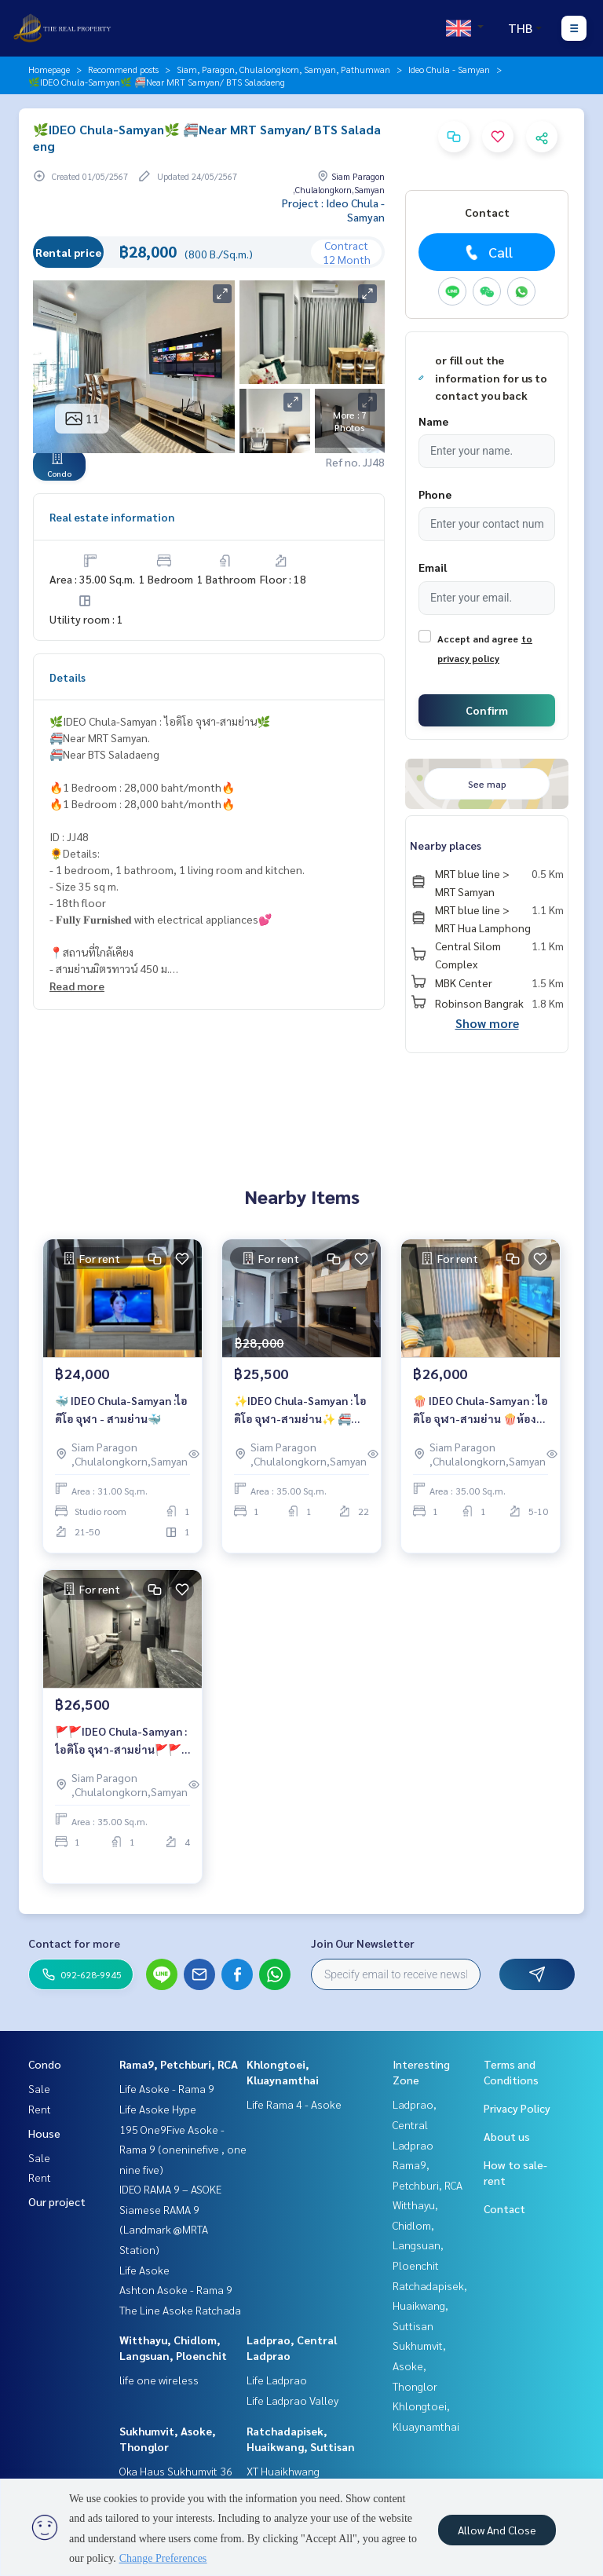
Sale (39, 2088)
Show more (487, 1023)
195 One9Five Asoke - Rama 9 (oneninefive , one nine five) (183, 2149)
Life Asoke (144, 2270)
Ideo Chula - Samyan (449, 69)
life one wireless (159, 2380)
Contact (504, 2208)
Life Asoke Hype (157, 2109)
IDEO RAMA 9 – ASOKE (170, 2189)
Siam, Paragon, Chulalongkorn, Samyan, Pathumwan (283, 69)
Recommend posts (123, 69)
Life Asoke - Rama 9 (166, 2088)
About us (507, 2136)
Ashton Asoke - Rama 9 (175, 2289)
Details (67, 677)
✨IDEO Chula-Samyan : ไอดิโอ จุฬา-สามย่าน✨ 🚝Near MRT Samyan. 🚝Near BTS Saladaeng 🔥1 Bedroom (300, 1410)
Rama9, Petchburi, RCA (178, 2064)
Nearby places (445, 845)
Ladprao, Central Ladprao (415, 2124)
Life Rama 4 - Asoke (294, 2104)
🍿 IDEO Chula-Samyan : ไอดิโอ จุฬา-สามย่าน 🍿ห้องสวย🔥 (480, 1410)
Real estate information (111, 517)
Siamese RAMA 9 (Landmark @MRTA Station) (163, 2229)
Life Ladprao (277, 2380)
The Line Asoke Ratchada (180, 2310)
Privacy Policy (517, 2108)
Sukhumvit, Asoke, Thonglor (419, 2365)
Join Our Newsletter (363, 1943)
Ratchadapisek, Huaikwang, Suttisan (430, 2305)
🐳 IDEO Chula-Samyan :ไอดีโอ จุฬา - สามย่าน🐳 (121, 1409)
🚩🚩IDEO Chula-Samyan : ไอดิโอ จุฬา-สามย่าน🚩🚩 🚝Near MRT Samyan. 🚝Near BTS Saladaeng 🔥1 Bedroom (121, 1741)
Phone (434, 494)
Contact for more (74, 1943)
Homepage (49, 69)
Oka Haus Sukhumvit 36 (175, 2471)
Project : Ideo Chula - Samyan (333, 210)
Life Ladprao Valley (292, 2400)
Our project (57, 2201)
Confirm (487, 710)
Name (433, 421)
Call (487, 252)
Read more (76, 986)
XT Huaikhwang (283, 2471)
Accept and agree (477, 638)
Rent (39, 2109)
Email (432, 567)
